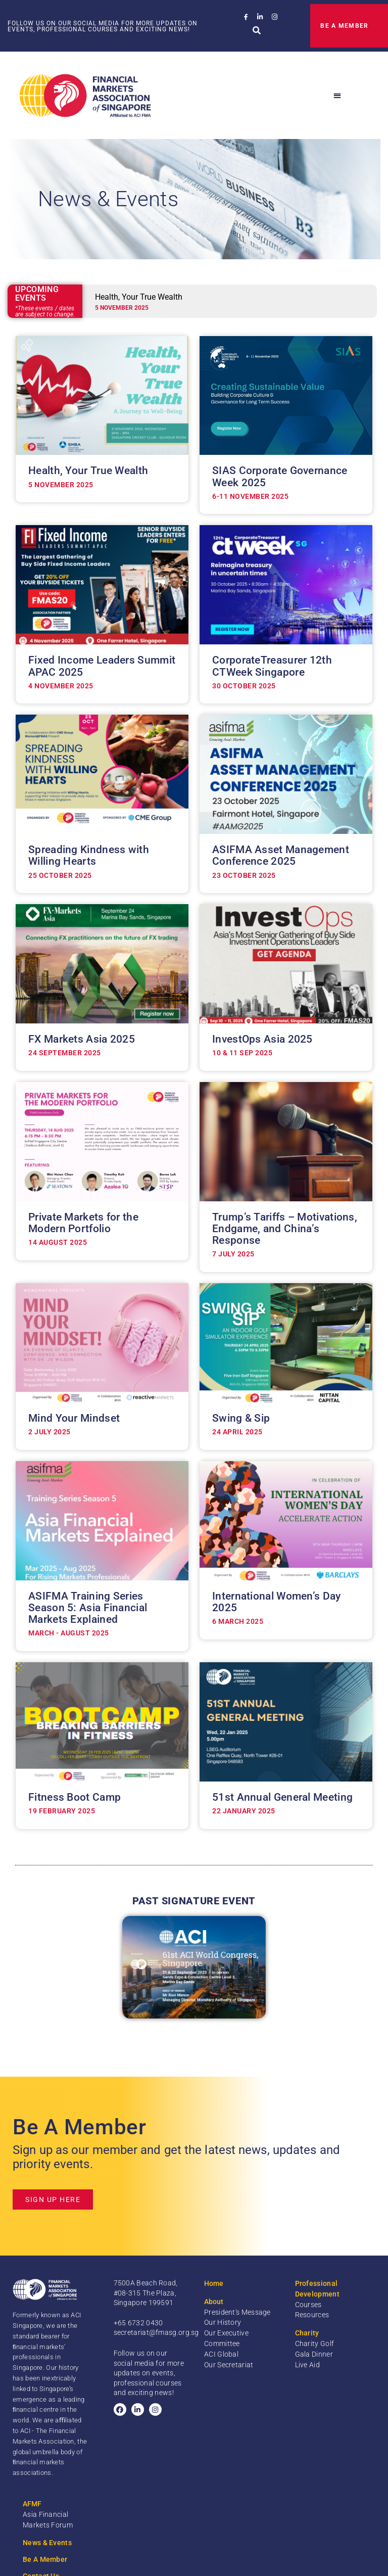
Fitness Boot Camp (74, 1797)
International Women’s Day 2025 (276, 1602)
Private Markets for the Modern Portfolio (83, 1223)
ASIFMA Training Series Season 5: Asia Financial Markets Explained (87, 1607)
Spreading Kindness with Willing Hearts (88, 855)
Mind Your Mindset (74, 1418)
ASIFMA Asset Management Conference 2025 (280, 855)
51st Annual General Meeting (282, 1797)
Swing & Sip (241, 1418)
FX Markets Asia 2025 (81, 1039)
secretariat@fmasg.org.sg (156, 2332)
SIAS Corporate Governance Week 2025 (280, 476)
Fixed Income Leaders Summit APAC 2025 (101, 666)
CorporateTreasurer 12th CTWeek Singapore (272, 666)
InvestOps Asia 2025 (262, 1039)
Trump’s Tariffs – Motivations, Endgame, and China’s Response (284, 1228)
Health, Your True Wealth (88, 470)
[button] (257, 31)
